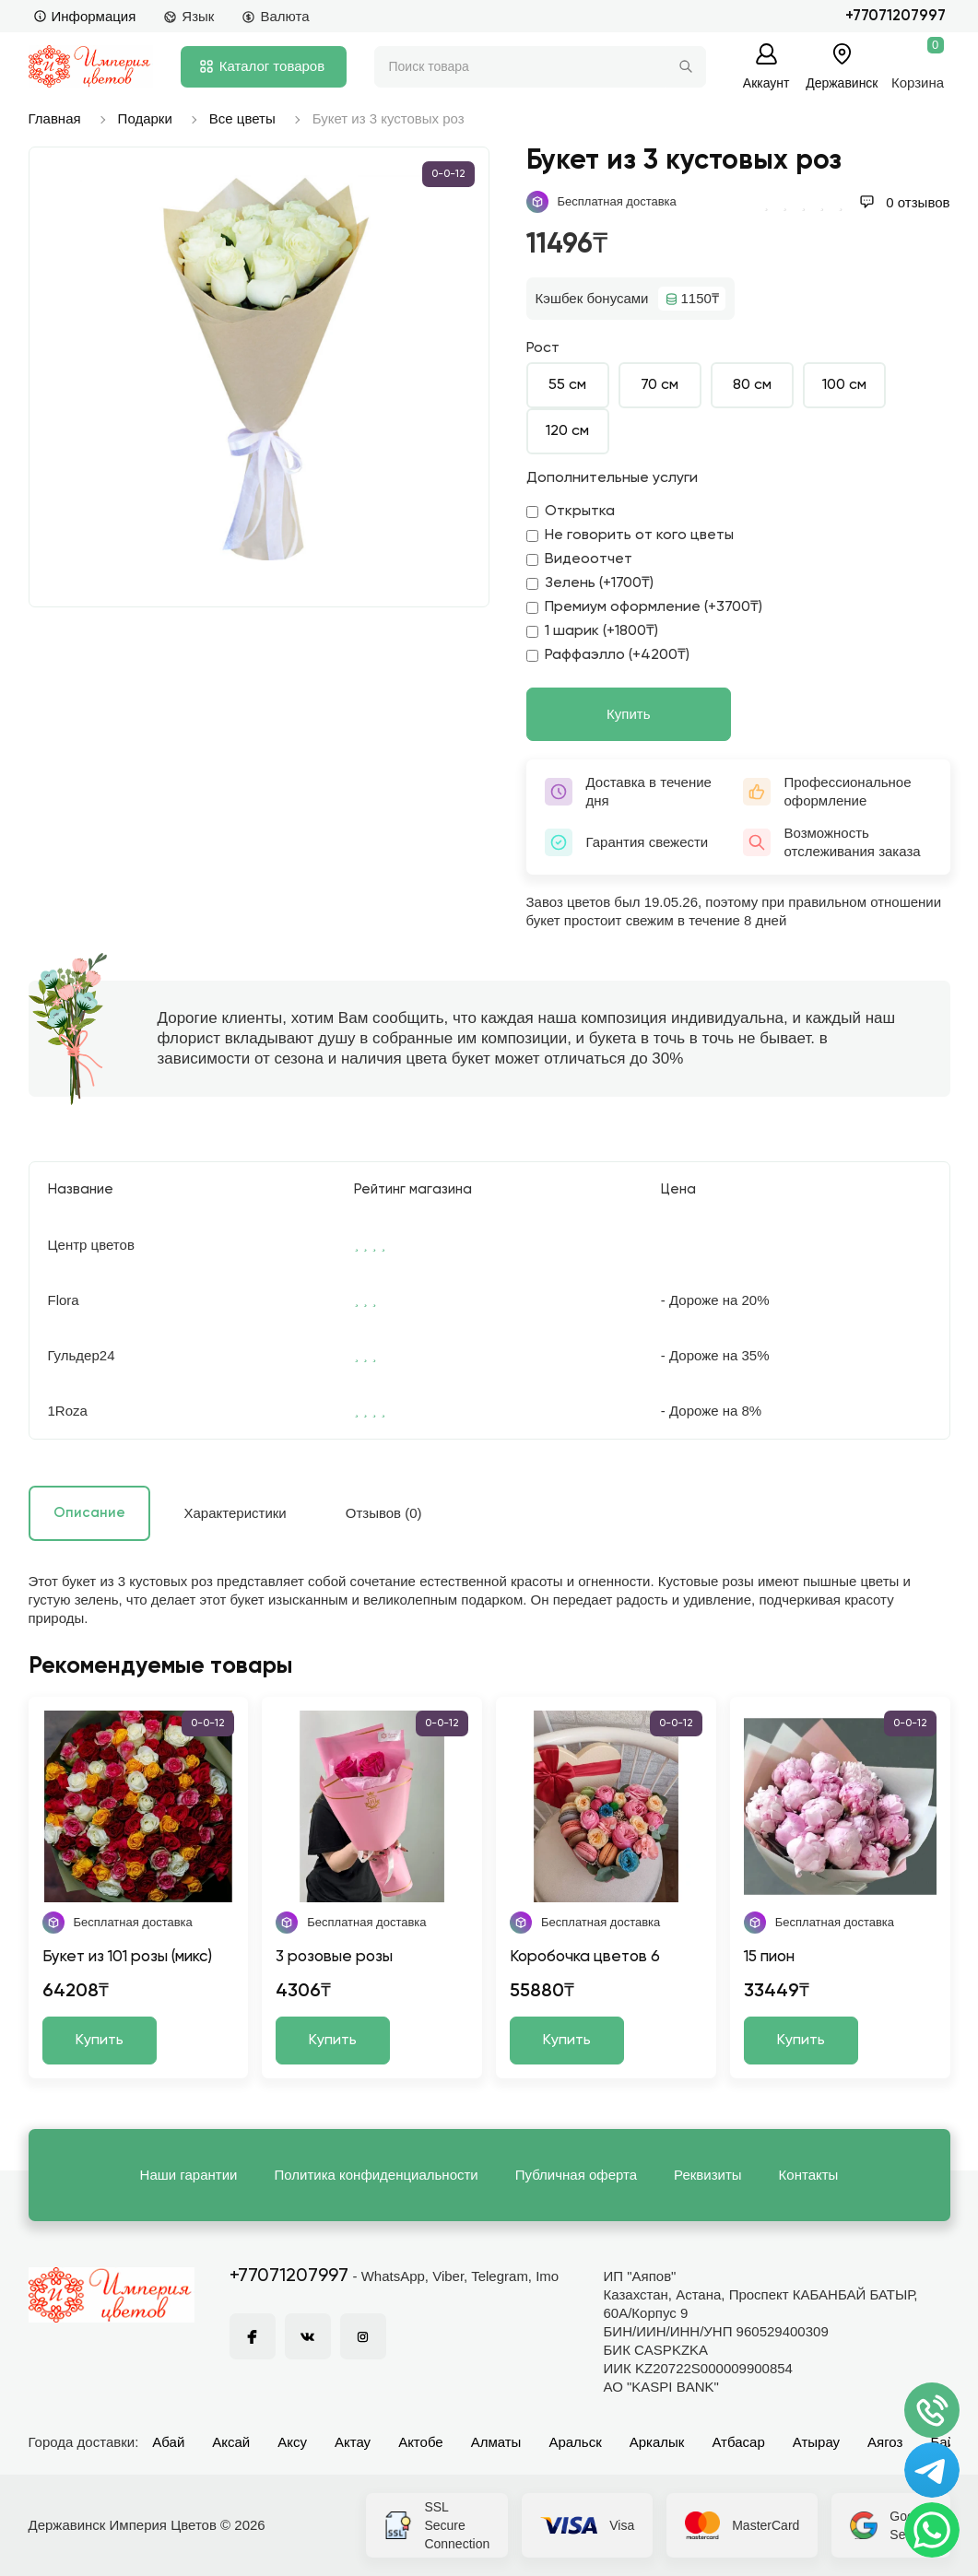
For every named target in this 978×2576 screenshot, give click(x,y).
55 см (567, 385)
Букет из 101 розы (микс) (127, 1957)
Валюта (275, 16)
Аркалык (657, 2442)
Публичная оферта (576, 2174)
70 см (659, 385)
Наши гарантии (189, 2174)
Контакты (809, 2174)
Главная (55, 118)
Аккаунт (766, 82)
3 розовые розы (334, 1957)
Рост (543, 348)
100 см (844, 385)
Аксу (292, 2442)
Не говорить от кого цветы (630, 535)
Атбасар (738, 2442)
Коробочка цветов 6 (585, 1957)
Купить (628, 714)
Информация (84, 16)
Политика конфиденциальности (375, 2174)
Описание (89, 1513)
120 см (567, 431)
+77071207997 (895, 16)
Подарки (145, 118)
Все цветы (242, 118)
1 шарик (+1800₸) (592, 631)
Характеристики (235, 1513)
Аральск (574, 2442)
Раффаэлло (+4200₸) (607, 655)
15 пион (769, 1957)
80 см (752, 385)
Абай (168, 2442)
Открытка (570, 511)
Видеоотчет (579, 559)
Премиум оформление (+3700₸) (644, 607)
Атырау (816, 2442)
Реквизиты (708, 2174)
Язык (188, 16)
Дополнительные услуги (612, 478)
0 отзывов (904, 202)
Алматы (496, 2442)
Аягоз (884, 2442)
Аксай (231, 2442)
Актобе (420, 2442)
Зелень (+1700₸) (590, 583)
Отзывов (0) (384, 1513)
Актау (353, 2442)
